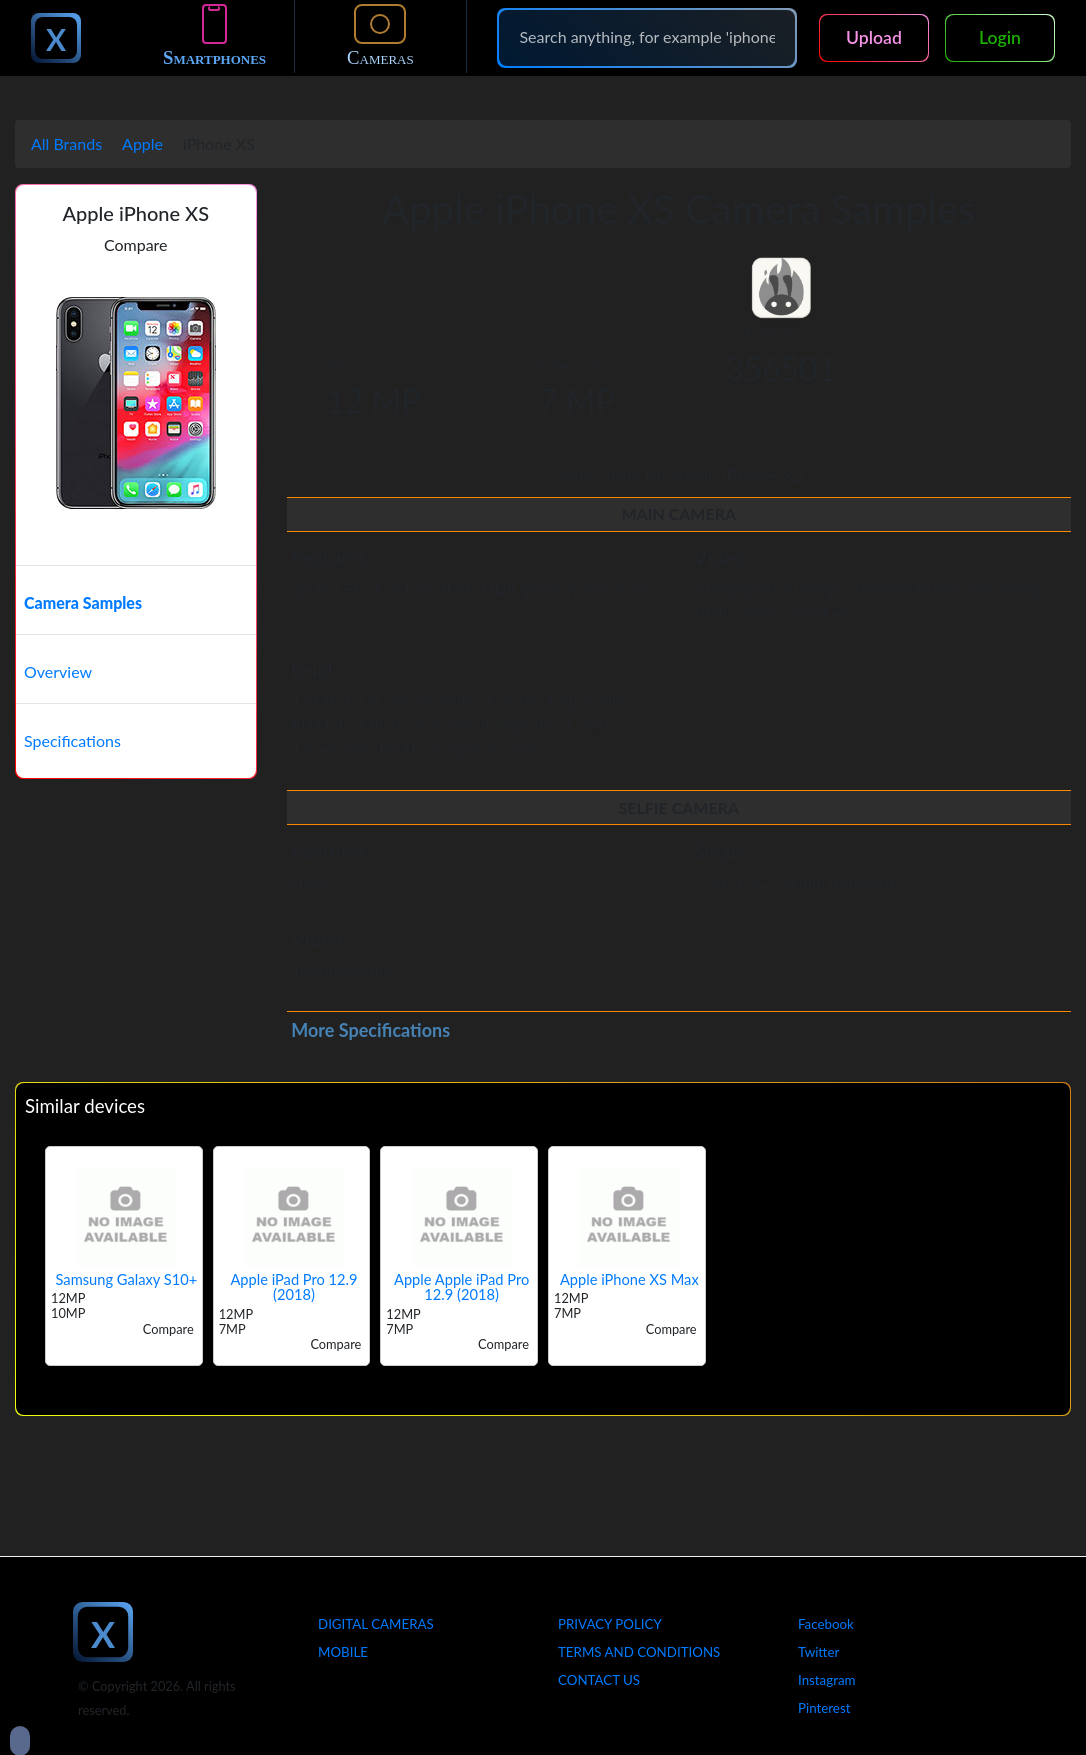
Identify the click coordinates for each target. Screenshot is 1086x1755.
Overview (58, 671)
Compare (136, 244)
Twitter (818, 1652)
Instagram (827, 1680)
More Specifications (370, 1030)
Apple (142, 143)
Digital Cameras (376, 1624)
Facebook (826, 1624)
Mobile (343, 1652)
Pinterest (824, 1708)
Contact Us (599, 1680)
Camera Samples (83, 602)
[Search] (647, 37)
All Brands (66, 143)
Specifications (72, 740)
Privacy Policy (610, 1624)
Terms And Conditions (639, 1652)
